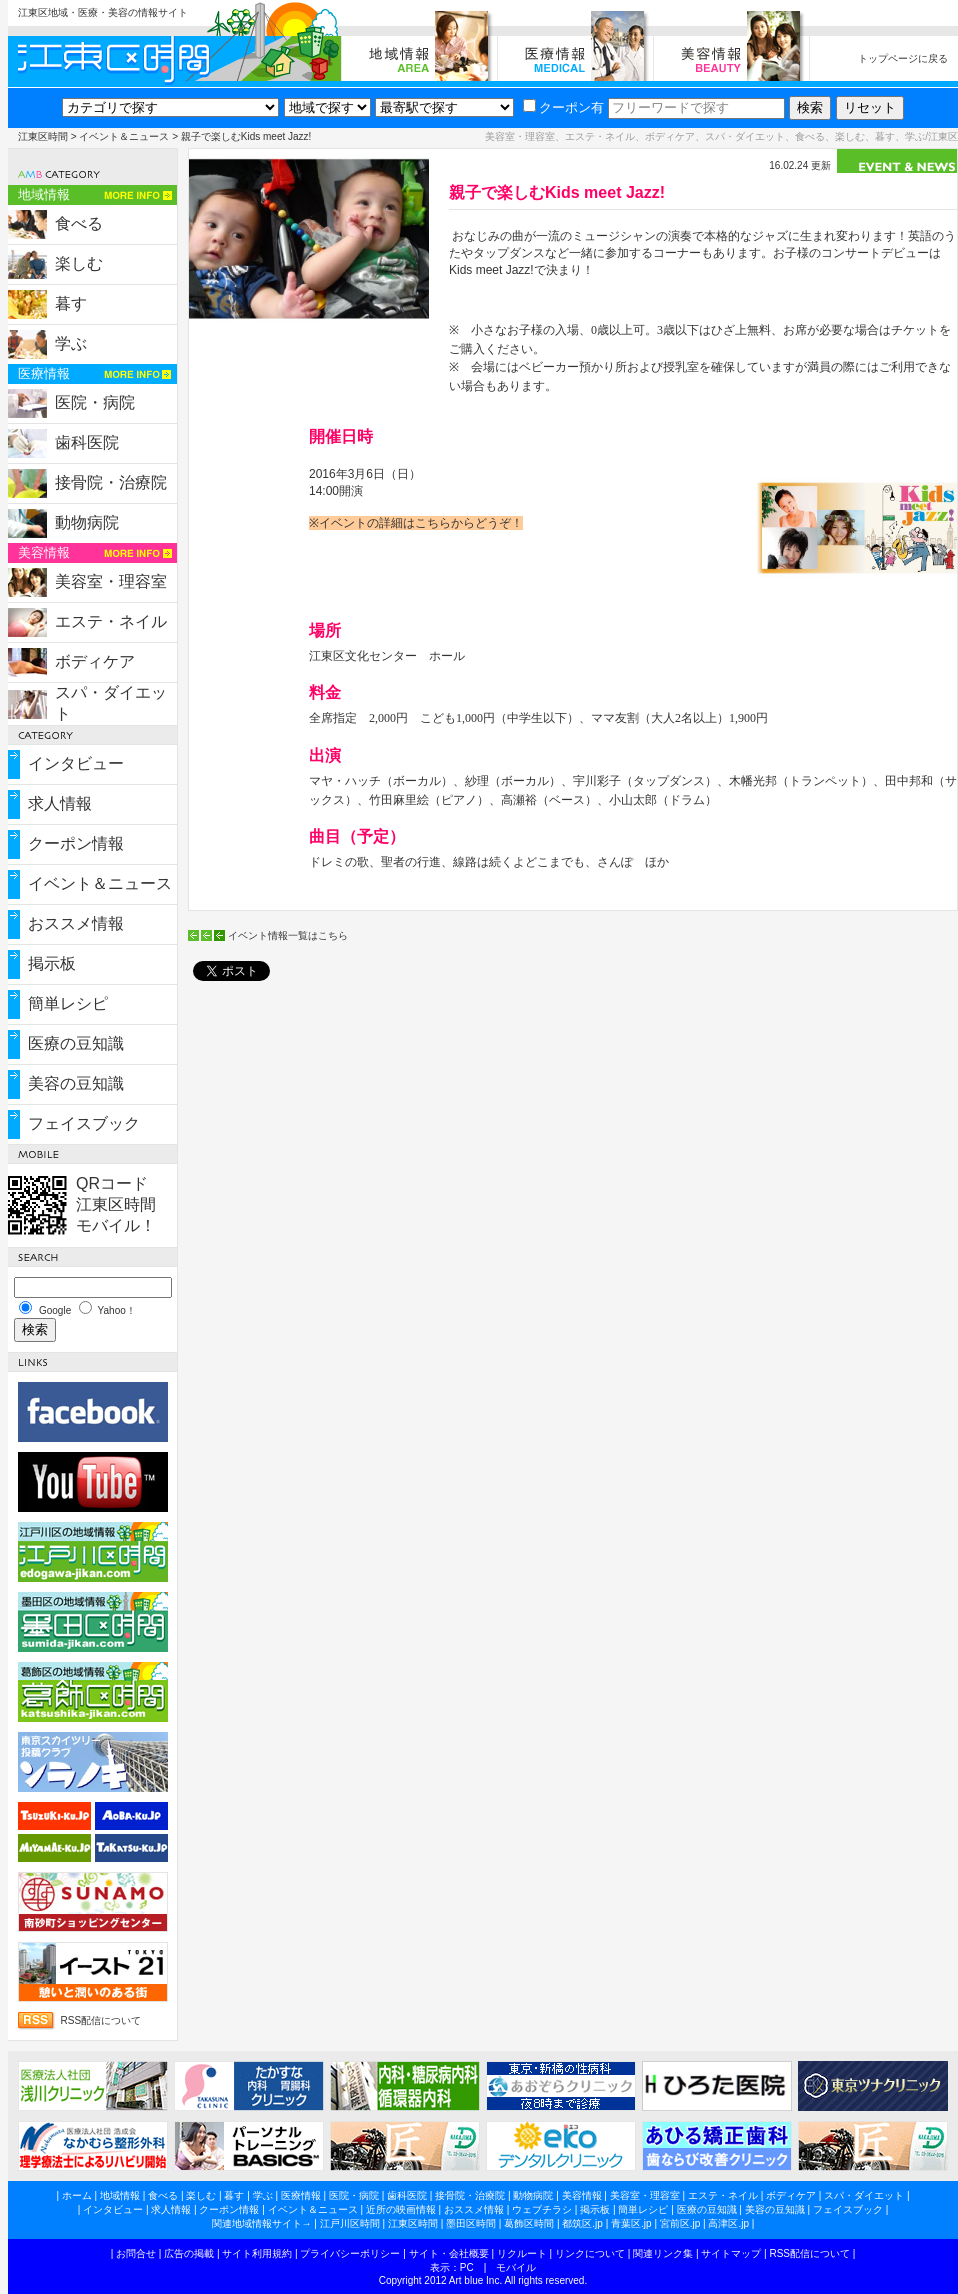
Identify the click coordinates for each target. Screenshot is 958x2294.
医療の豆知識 (76, 1043)
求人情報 (60, 803)
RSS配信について (101, 2020)
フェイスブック (84, 1123)
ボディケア (95, 661)
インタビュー (76, 763)
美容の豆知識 (76, 1083)
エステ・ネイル (111, 621)
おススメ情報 (76, 923)
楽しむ (79, 263)
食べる (79, 223)
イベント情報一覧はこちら (288, 935)
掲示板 (52, 963)
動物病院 (87, 522)
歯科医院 (87, 442)
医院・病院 (95, 402)
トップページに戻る (903, 58)
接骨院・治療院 (111, 482)
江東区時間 (43, 136)
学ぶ (71, 343)
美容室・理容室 (111, 581)
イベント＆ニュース (124, 136)
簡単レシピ (68, 1003)
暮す (71, 303)
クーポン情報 (76, 843)
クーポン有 (563, 107)
